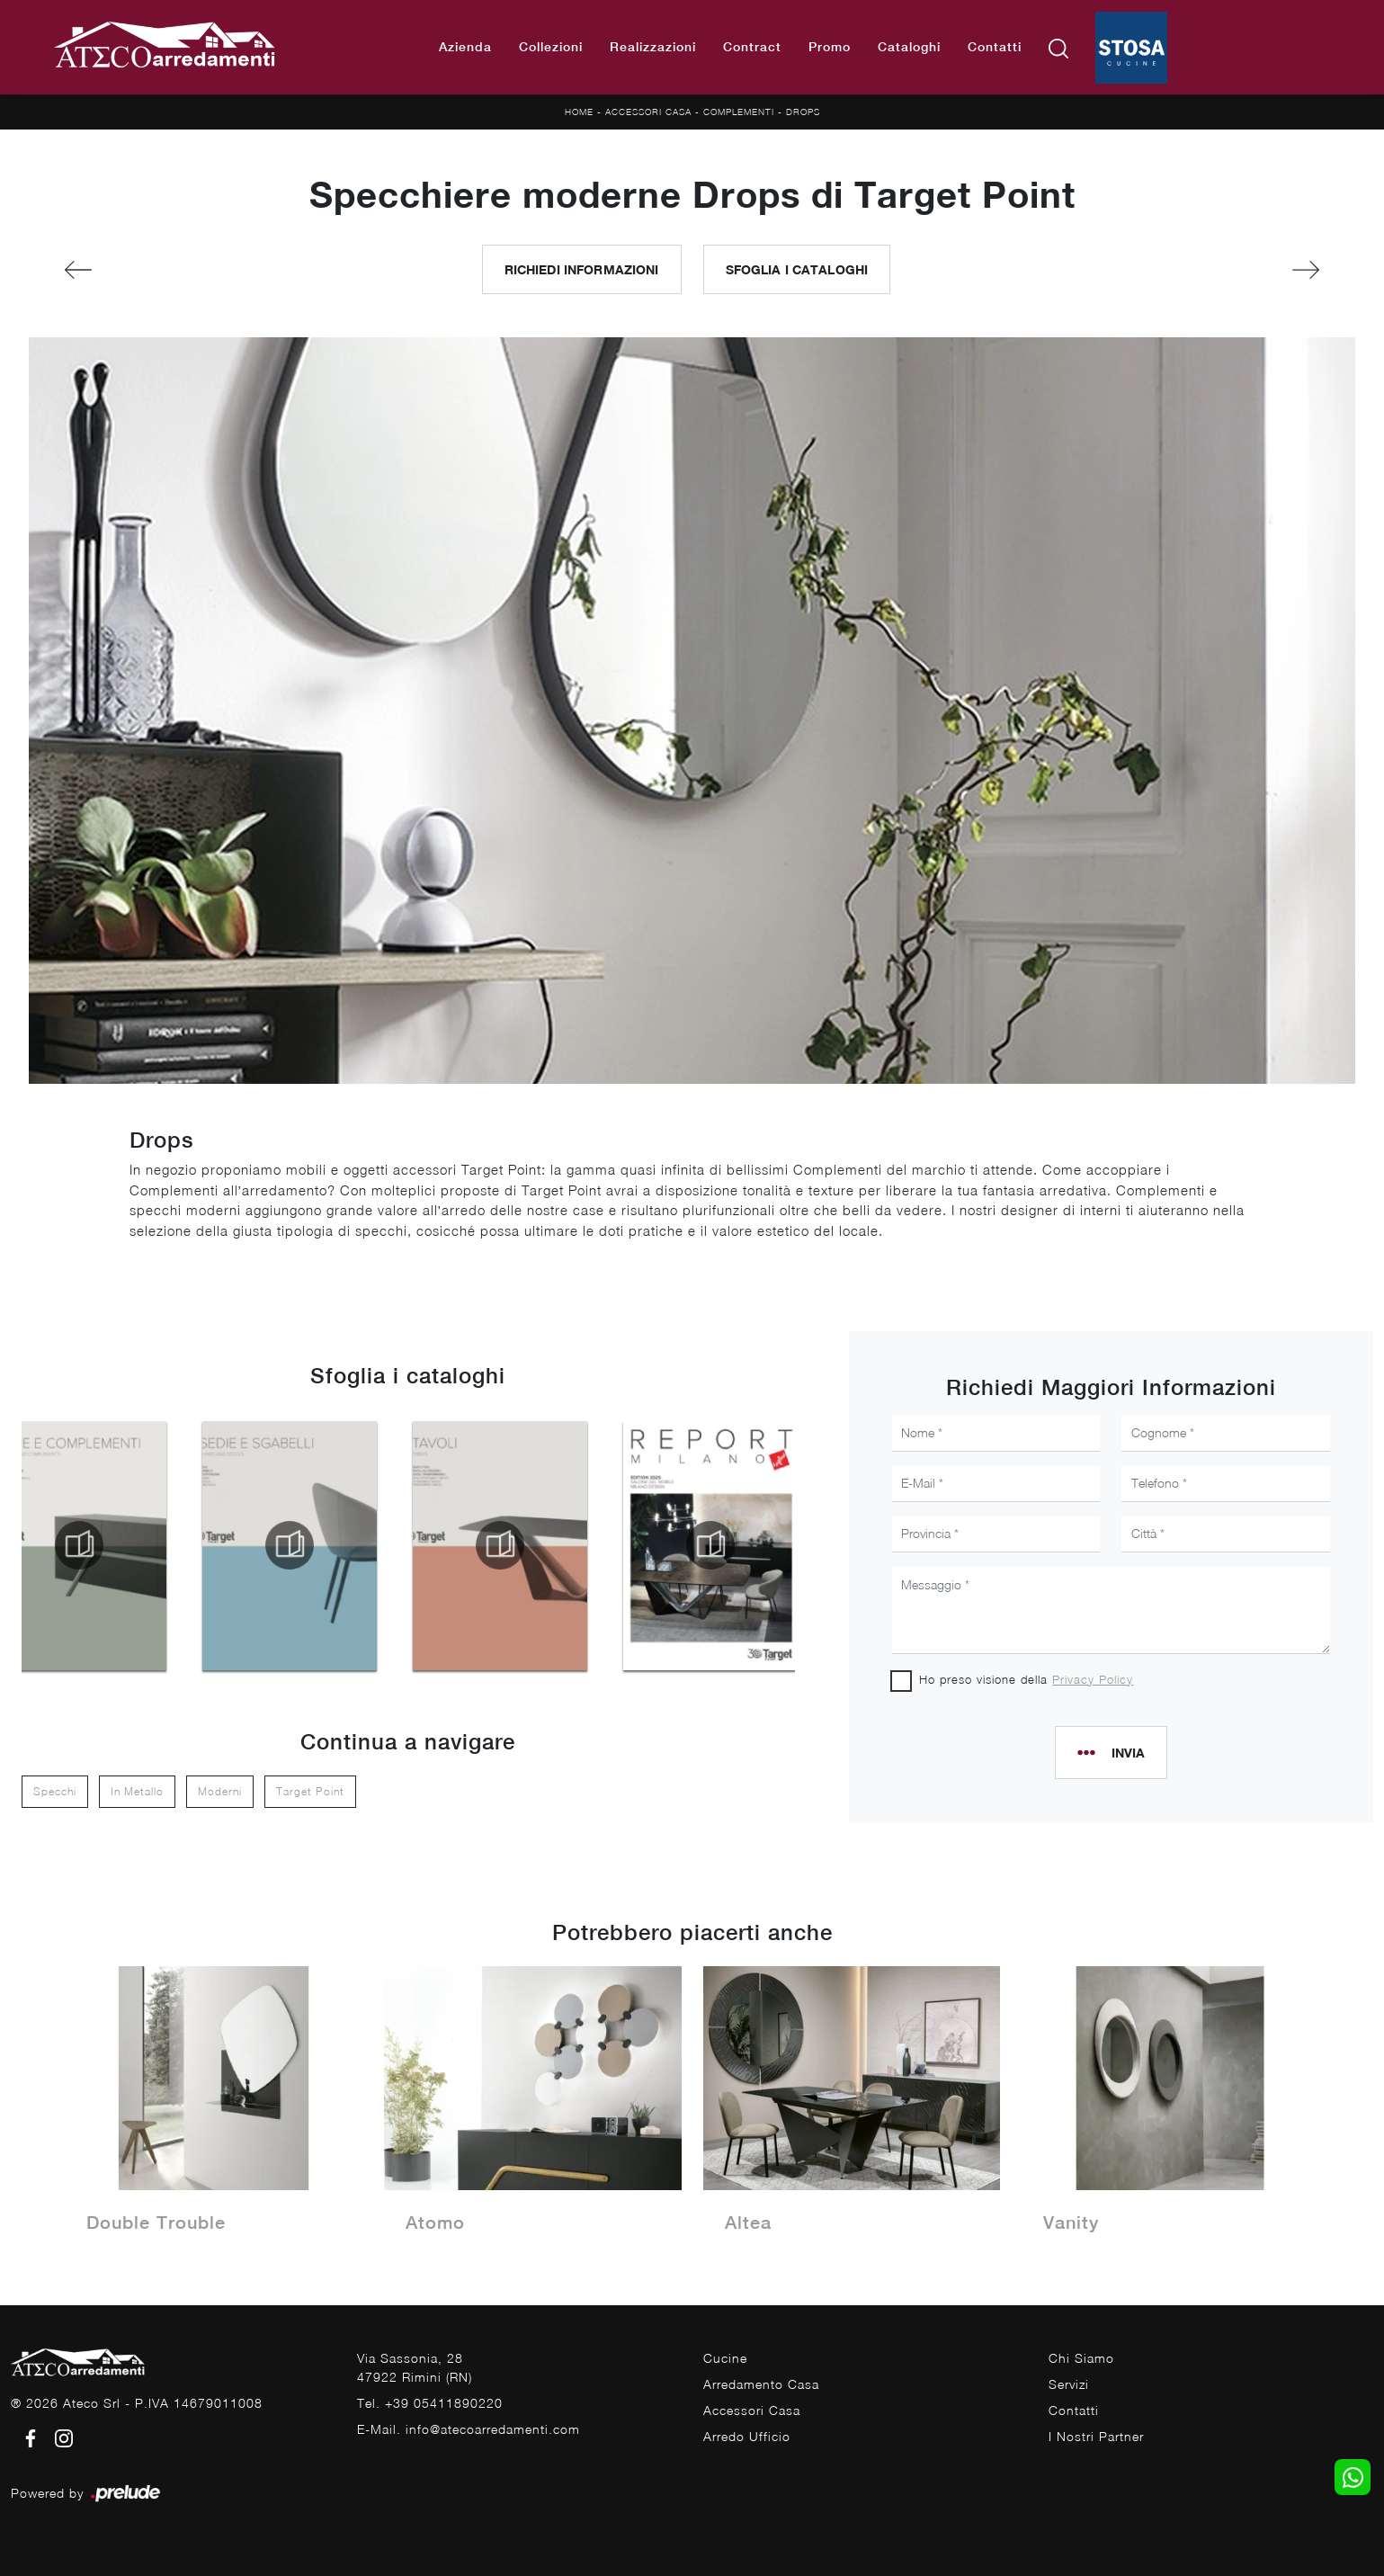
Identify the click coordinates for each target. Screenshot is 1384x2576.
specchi (54, 1791)
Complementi (738, 111)
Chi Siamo (1081, 2358)
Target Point (310, 1791)
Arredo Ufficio (746, 2436)
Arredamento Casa (761, 2384)
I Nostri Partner (1096, 2436)
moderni (220, 1791)
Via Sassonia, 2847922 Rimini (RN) (414, 2367)
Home (579, 111)
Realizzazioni (653, 47)
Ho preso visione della (1026, 1679)
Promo (829, 47)
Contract (752, 47)
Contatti (995, 47)
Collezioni (551, 47)
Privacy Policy (1092, 1679)
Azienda (465, 47)
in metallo (137, 1791)
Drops (803, 111)
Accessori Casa (648, 111)
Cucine (725, 2358)
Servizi (1069, 2384)
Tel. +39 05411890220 (430, 2403)
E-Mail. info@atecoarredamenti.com (468, 2429)
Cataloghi (909, 47)
